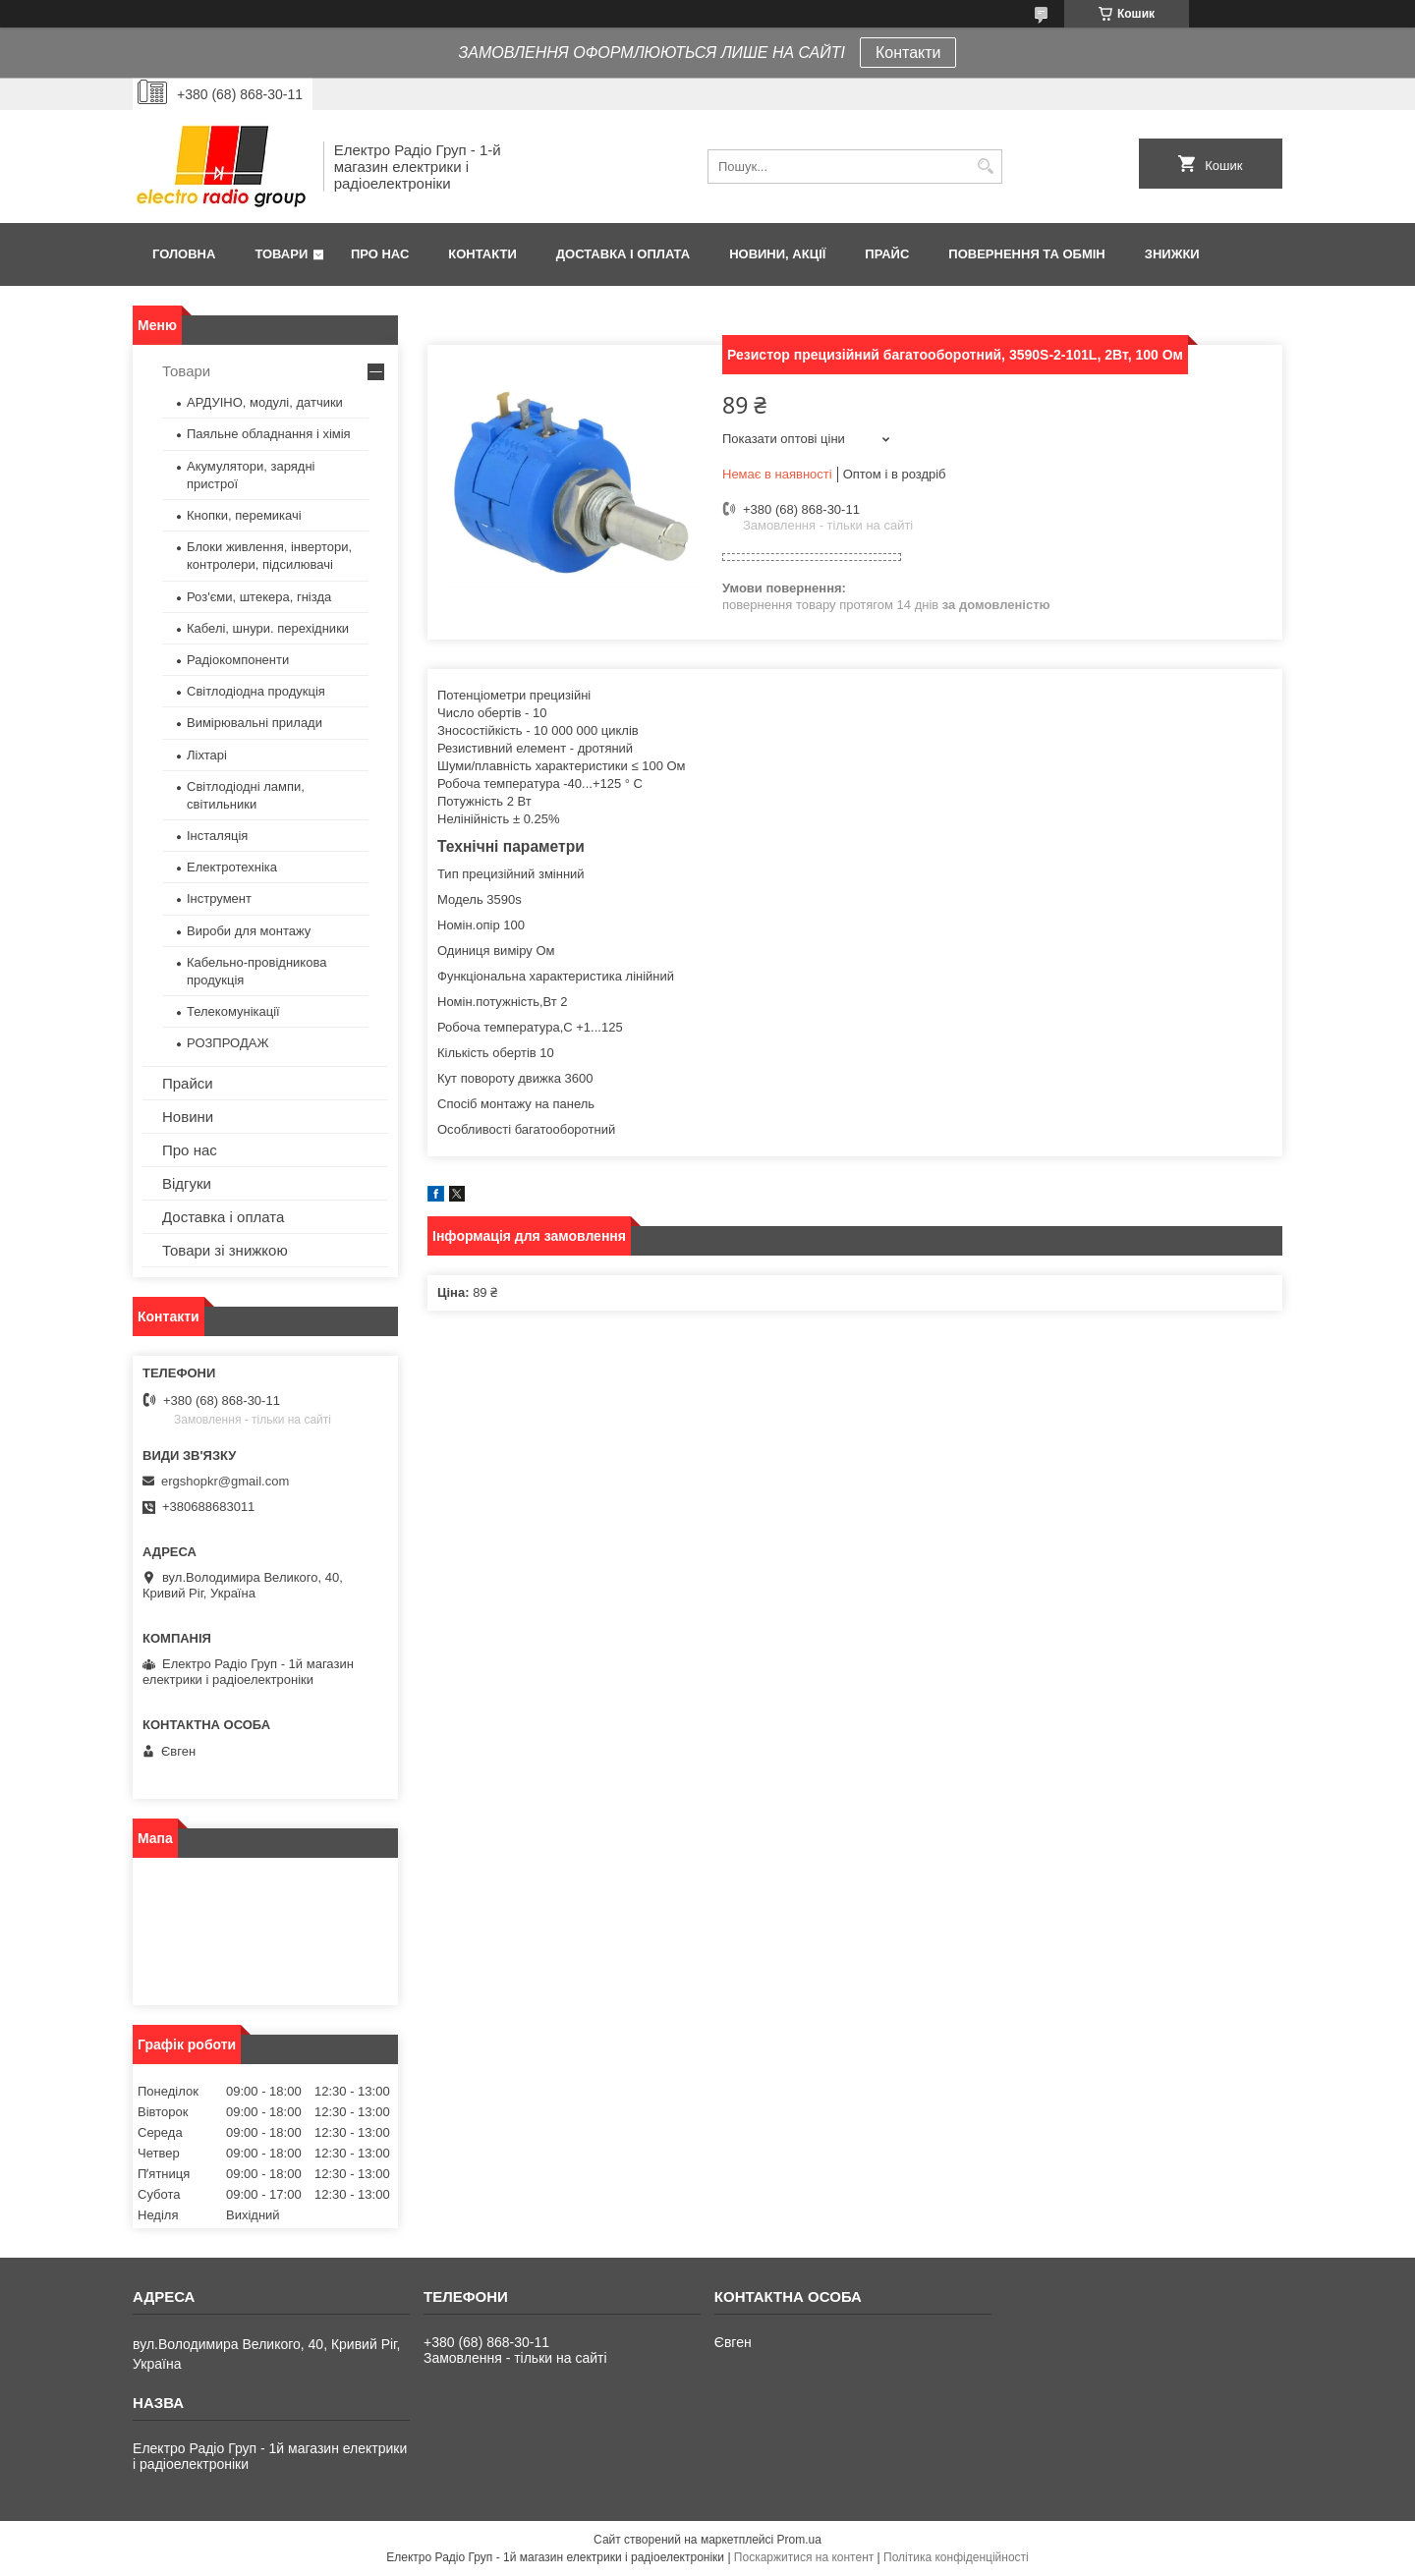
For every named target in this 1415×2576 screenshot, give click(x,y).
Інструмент (219, 898)
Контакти (908, 52)
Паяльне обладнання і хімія (269, 433)
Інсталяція (217, 835)
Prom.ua (799, 2540)
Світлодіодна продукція (256, 691)
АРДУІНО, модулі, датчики (265, 402)
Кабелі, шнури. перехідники (268, 628)
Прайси (187, 1083)
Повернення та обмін (1026, 254)
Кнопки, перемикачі (244, 515)
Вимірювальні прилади (254, 722)
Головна (183, 254)
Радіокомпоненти (238, 659)
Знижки (1172, 254)
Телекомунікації (233, 1011)
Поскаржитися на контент (804, 2557)
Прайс (887, 254)
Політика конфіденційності (956, 2557)
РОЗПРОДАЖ (227, 1043)
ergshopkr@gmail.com (225, 1481)
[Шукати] (985, 166)
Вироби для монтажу (249, 931)
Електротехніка (232, 867)
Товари (281, 254)
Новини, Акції (777, 254)
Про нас (380, 254)
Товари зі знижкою (225, 1250)
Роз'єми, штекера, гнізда (259, 596)
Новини (187, 1116)
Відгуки (186, 1183)
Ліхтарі (207, 755)
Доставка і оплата (623, 254)
